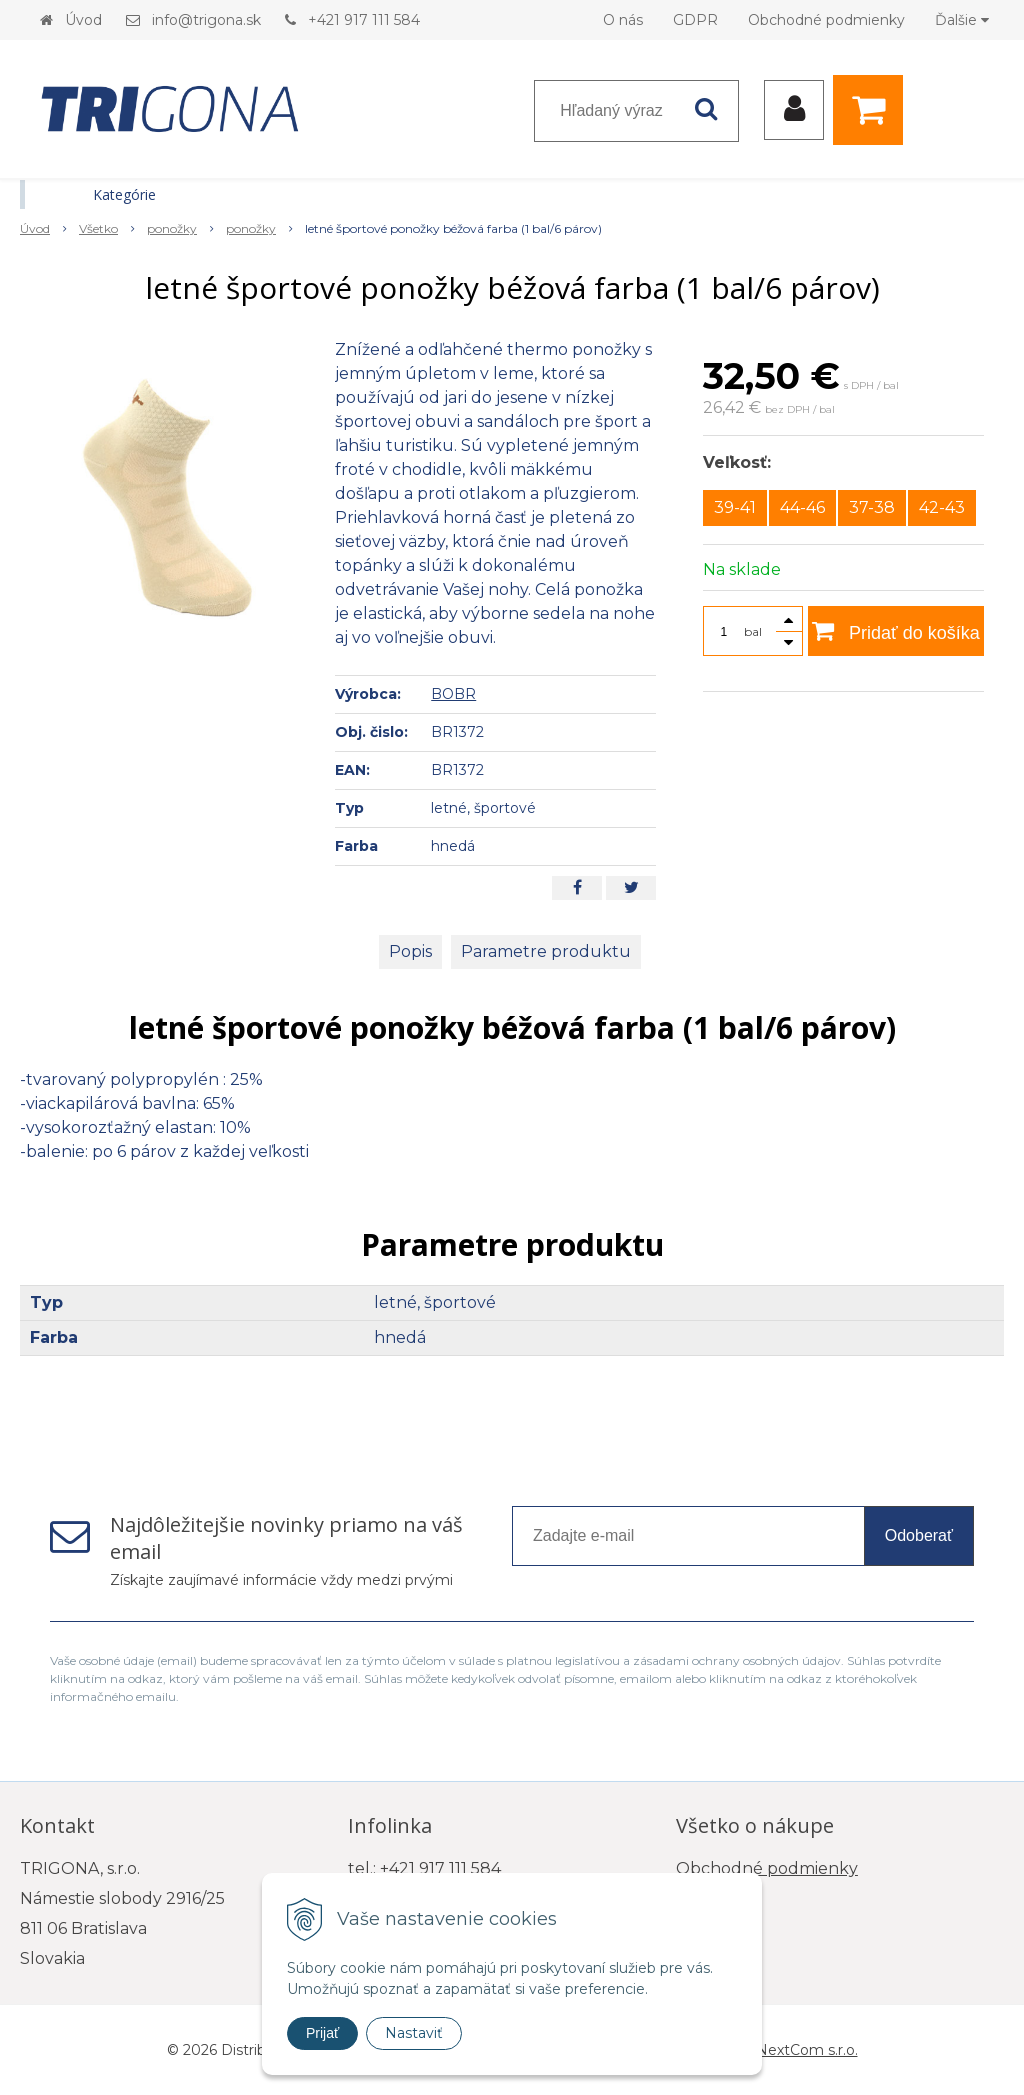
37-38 (872, 507)
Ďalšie (962, 20)
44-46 (802, 507)
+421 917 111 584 (364, 20)
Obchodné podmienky (826, 20)
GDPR (695, 20)
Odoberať (919, 1535)
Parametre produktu (546, 951)
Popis (410, 951)
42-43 (942, 507)
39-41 (735, 507)
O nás (623, 20)
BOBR (453, 694)
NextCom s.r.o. (807, 2050)
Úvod (83, 20)
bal (753, 631)
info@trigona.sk (206, 20)
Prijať (322, 2033)
